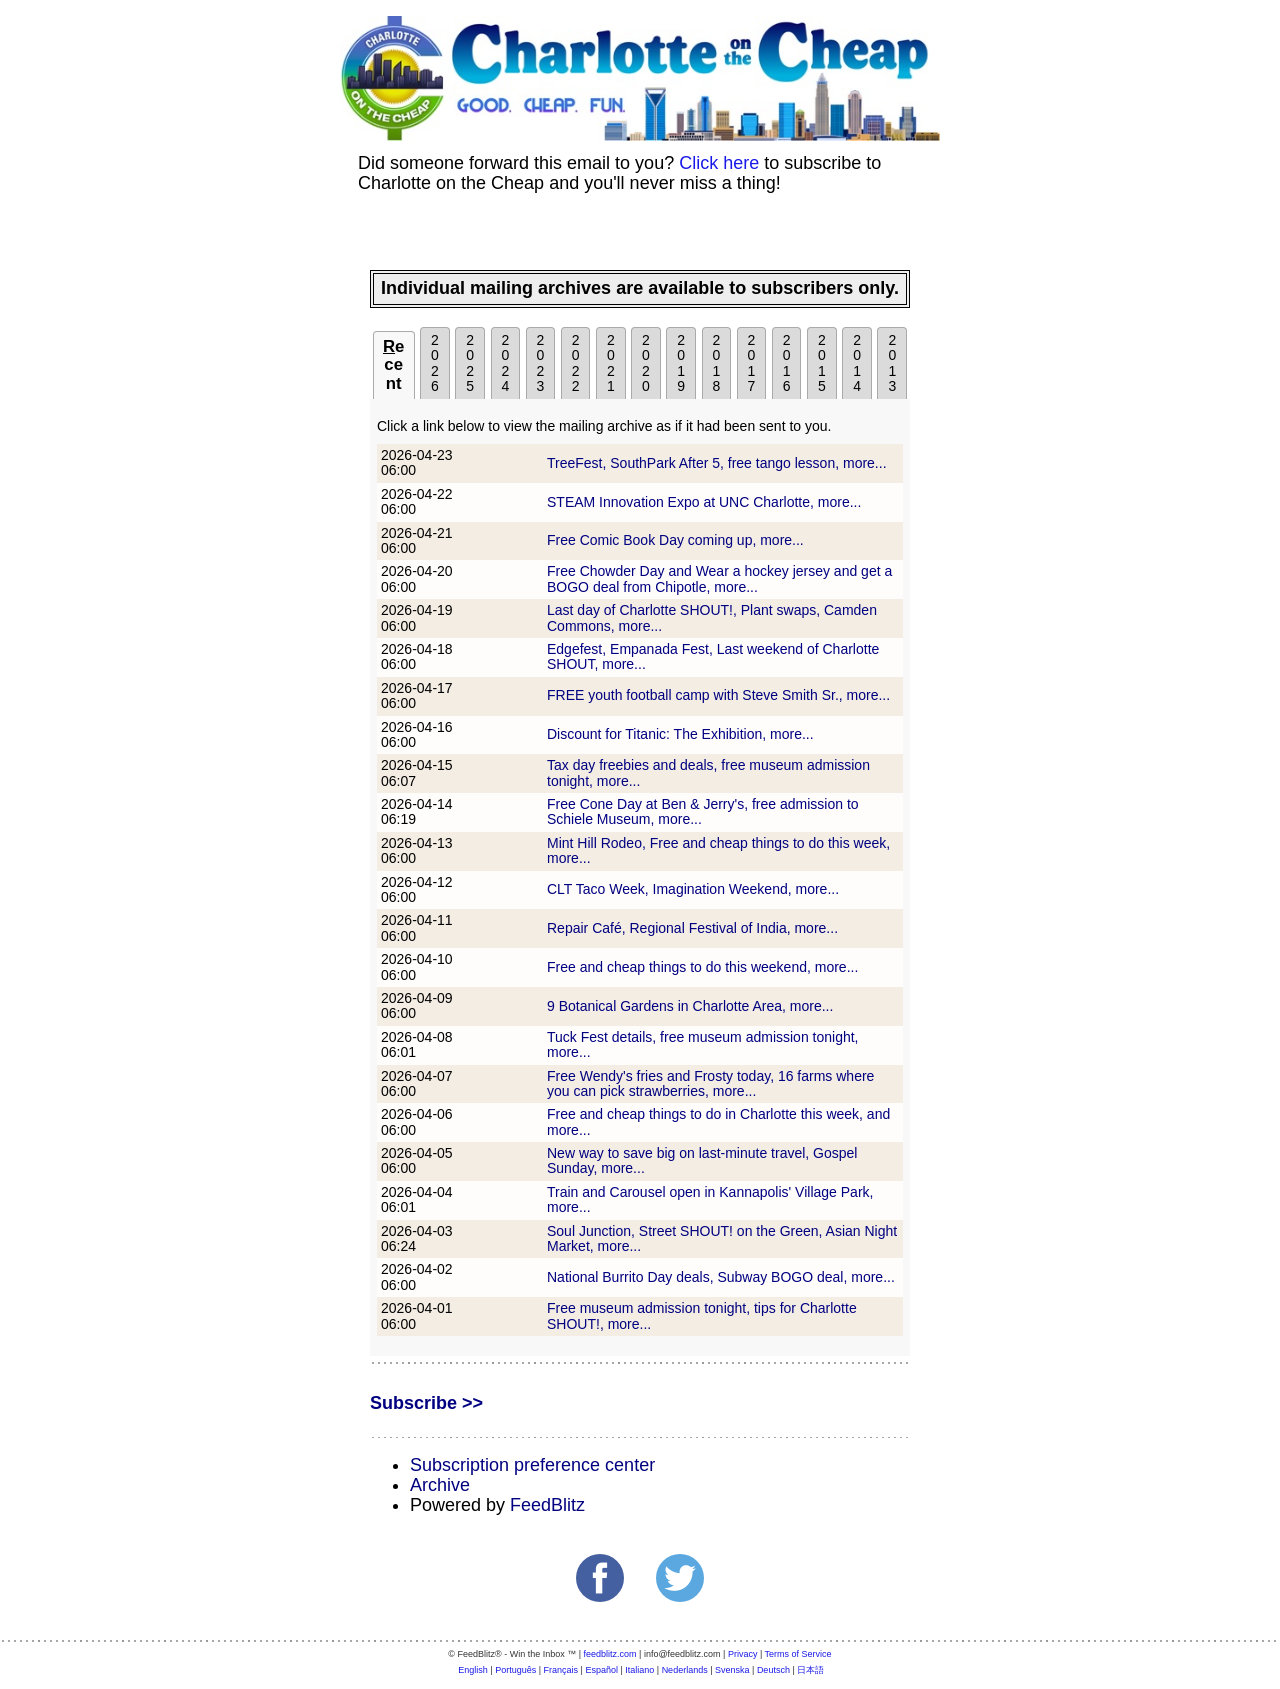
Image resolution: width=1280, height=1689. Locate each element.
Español (601, 1670)
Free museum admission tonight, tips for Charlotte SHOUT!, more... (702, 1315)
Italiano (639, 1670)
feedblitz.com (610, 1654)
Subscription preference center (532, 1465)
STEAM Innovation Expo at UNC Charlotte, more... (704, 502)
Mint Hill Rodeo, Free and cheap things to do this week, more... (718, 850)
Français (561, 1670)
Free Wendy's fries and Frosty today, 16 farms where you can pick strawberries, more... (710, 1083)
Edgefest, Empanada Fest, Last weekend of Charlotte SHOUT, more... (713, 656)
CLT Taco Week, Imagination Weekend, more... (693, 889)
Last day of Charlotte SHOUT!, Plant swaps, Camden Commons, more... (712, 617)
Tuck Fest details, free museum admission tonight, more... (703, 1044)
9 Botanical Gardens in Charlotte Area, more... (690, 1006)
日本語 (810, 1670)
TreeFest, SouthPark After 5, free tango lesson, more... (717, 463)
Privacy (743, 1654)
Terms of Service (798, 1654)
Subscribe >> (426, 1403)
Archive (440, 1485)
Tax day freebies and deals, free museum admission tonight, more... (708, 772)
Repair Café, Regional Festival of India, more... (692, 928)
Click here (719, 163)
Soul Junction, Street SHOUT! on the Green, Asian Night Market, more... (722, 1238)
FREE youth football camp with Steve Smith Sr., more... (718, 695)
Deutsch (773, 1670)
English (473, 1670)
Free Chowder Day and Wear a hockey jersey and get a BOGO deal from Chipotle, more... (719, 578)
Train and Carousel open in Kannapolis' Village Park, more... (710, 1199)
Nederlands (685, 1670)
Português (515, 1670)
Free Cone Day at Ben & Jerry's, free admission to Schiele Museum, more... (703, 811)
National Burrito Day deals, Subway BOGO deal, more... (721, 1277)
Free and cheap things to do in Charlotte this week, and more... (718, 1121)
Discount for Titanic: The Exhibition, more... (680, 734)
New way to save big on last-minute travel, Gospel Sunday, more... (702, 1160)
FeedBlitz (547, 1505)
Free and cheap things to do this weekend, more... (702, 967)
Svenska (732, 1670)
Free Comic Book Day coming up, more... (675, 540)
